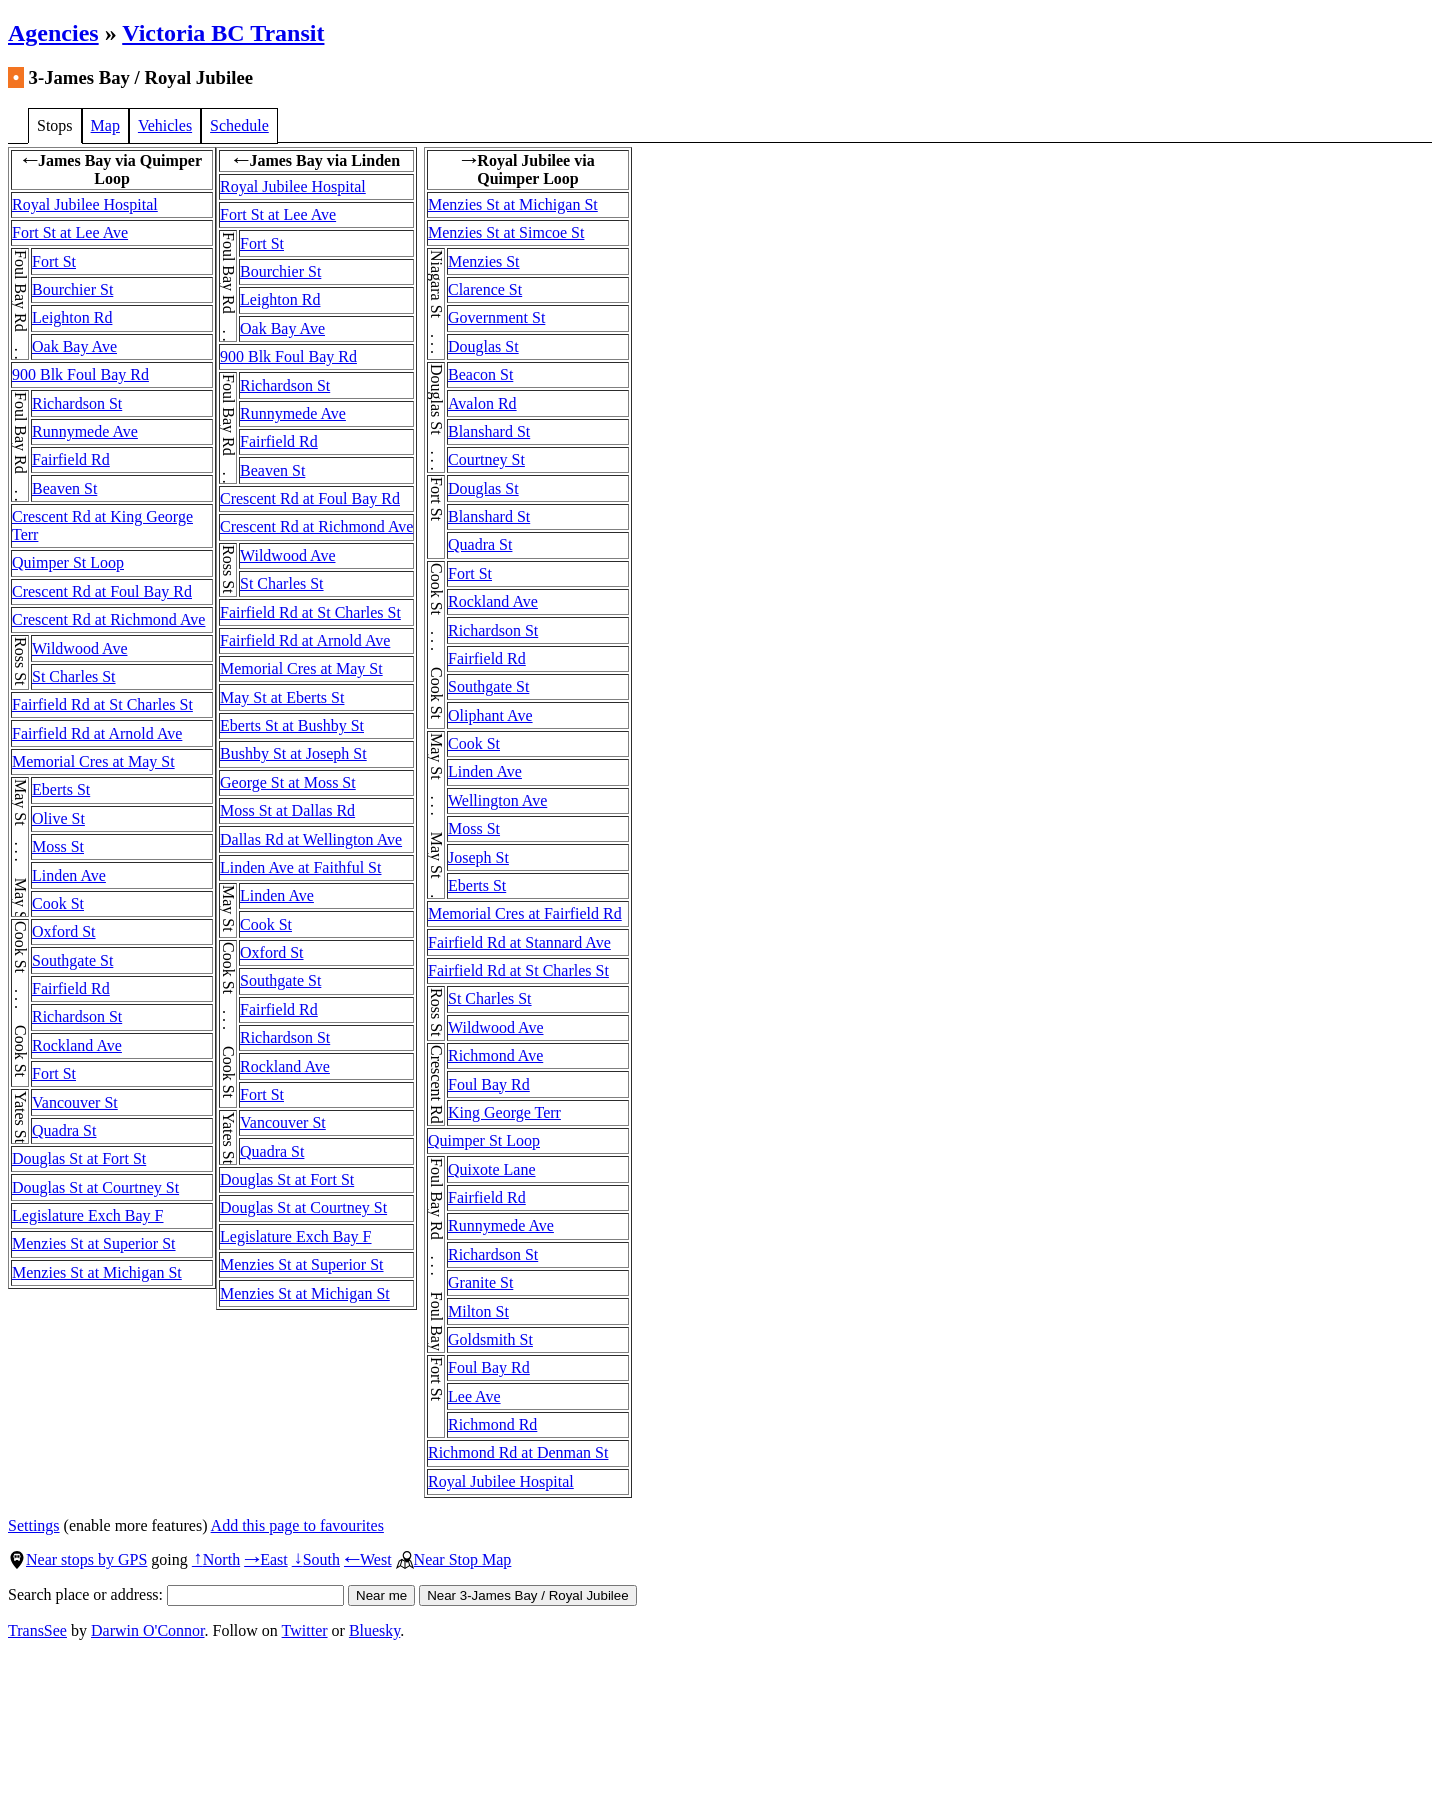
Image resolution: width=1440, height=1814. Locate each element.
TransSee (37, 1630)
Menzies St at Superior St (94, 1243)
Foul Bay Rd (489, 1084)
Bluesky (374, 1630)
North (216, 1559)
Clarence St (485, 289)
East (266, 1559)
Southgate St (72, 960)
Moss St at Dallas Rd (287, 810)
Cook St (58, 903)
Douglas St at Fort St (79, 1158)
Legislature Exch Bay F (88, 1215)
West (368, 1559)
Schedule (239, 125)
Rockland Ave (77, 1045)
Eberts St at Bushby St (292, 725)
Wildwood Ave (80, 648)
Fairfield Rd (71, 459)
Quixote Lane (492, 1169)
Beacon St (480, 374)
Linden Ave (69, 875)
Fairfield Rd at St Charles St (102, 704)
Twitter (305, 1630)
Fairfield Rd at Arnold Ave (97, 733)
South (316, 1559)
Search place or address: (176, 1594)
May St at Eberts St (282, 697)
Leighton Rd (72, 317)
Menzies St (484, 261)
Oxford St (64, 931)
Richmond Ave (495, 1055)
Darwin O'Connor (148, 1630)
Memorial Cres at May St (93, 761)
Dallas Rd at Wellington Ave (311, 839)
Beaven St (64, 488)
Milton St (478, 1311)
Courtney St (486, 459)
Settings (34, 1525)
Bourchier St (72, 289)
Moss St (58, 846)
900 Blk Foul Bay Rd (80, 374)
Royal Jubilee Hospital (85, 204)
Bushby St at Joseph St (293, 753)
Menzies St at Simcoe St (506, 232)
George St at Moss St (288, 782)
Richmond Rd (492, 1424)
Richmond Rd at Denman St (518, 1452)
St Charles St (74, 676)
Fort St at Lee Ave (70, 232)
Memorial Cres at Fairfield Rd (525, 913)
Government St (496, 317)
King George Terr (504, 1112)
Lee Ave (474, 1396)
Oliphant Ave (490, 715)
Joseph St (478, 857)
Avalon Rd (482, 403)
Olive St (58, 818)
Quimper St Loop (68, 562)
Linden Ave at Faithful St (300, 867)
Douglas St (483, 346)
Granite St (480, 1282)
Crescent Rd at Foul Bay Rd (102, 591)
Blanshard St (489, 431)
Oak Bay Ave (74, 346)
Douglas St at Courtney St (95, 1187)
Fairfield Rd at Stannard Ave (519, 942)
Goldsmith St (490, 1339)
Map (105, 125)
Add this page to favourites (297, 1525)
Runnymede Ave (85, 431)
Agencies (53, 33)
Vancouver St (75, 1102)
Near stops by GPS (77, 1559)
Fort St (54, 261)
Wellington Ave (497, 800)
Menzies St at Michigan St (97, 1272)
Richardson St (77, 403)
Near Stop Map (454, 1559)
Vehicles (165, 125)
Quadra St (64, 1130)
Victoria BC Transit (223, 33)
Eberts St (61, 789)
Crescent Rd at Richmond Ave (108, 619)
